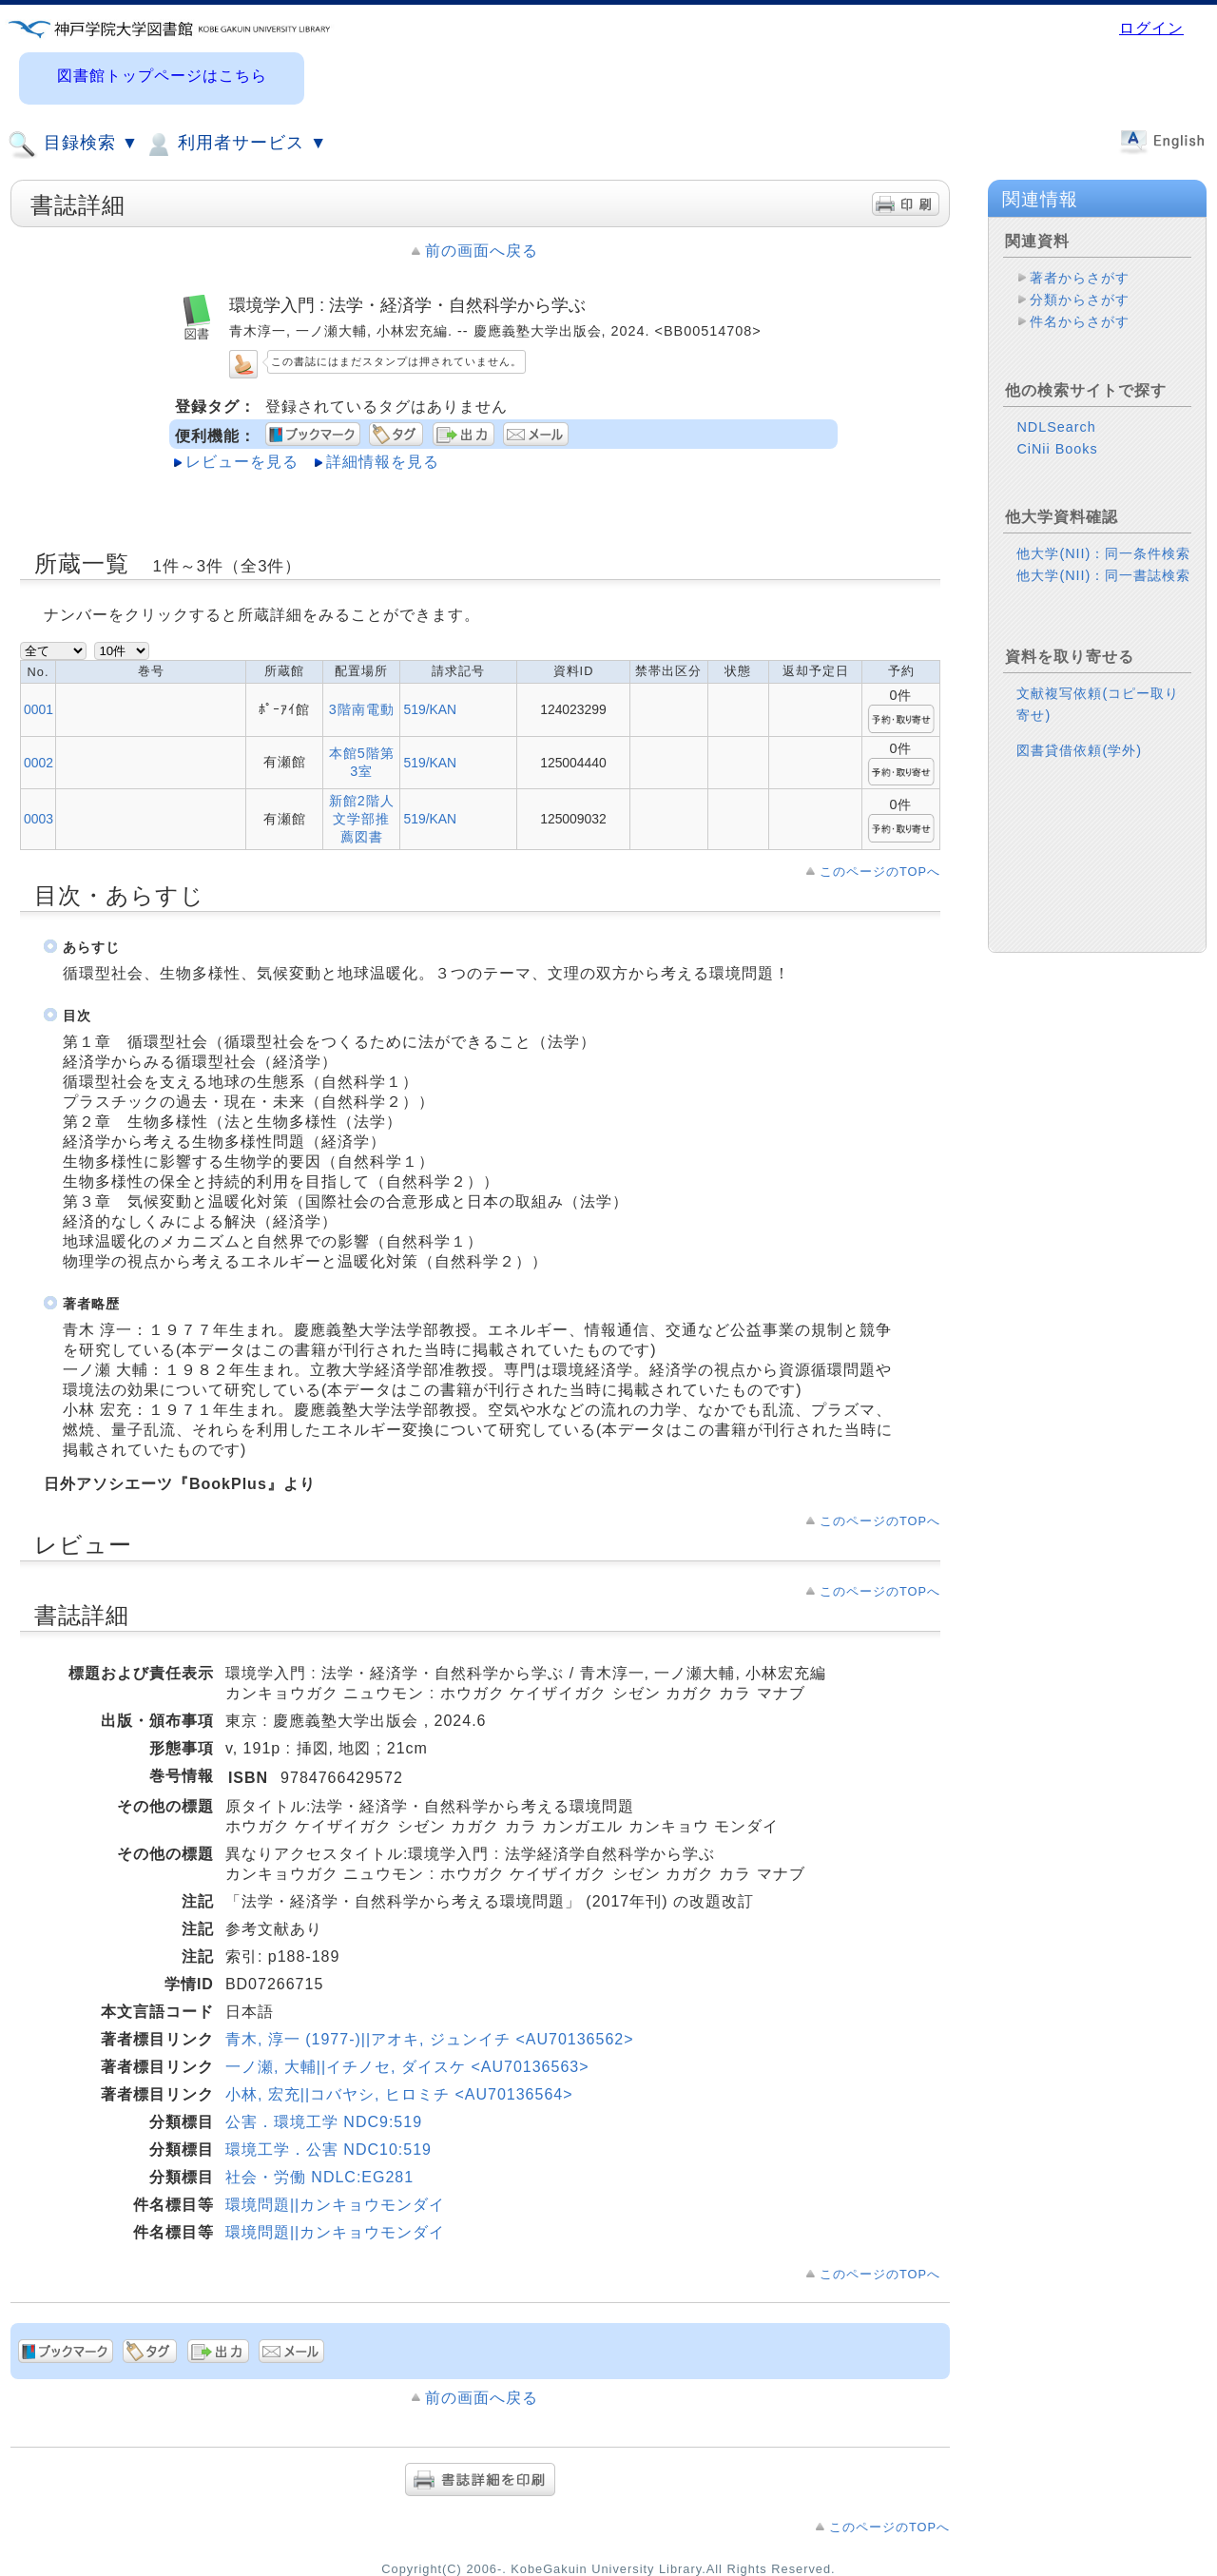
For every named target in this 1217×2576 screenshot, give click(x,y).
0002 (38, 762)
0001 (38, 709)
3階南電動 (362, 709)
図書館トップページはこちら (162, 76)
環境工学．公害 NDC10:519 (328, 2149)
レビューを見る (242, 462)
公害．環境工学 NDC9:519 (323, 2122)
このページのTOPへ (880, 871)
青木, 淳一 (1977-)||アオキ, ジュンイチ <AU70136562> (429, 2039)
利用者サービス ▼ (235, 144)
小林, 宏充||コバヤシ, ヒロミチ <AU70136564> (399, 2094)
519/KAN (429, 709)
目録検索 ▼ (73, 144)
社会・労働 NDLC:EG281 (319, 2177)
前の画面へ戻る (481, 250)
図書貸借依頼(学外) (1079, 750)
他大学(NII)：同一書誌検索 (1103, 575)
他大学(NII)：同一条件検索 (1103, 553)
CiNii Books (1056, 448)
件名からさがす (1080, 321)
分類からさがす (1080, 299)
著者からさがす (1080, 277)
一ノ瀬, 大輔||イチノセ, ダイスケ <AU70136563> (407, 2067)
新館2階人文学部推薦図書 (362, 818)
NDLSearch (1055, 427)
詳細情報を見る (382, 462)
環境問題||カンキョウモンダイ (335, 2205)
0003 (38, 818)
